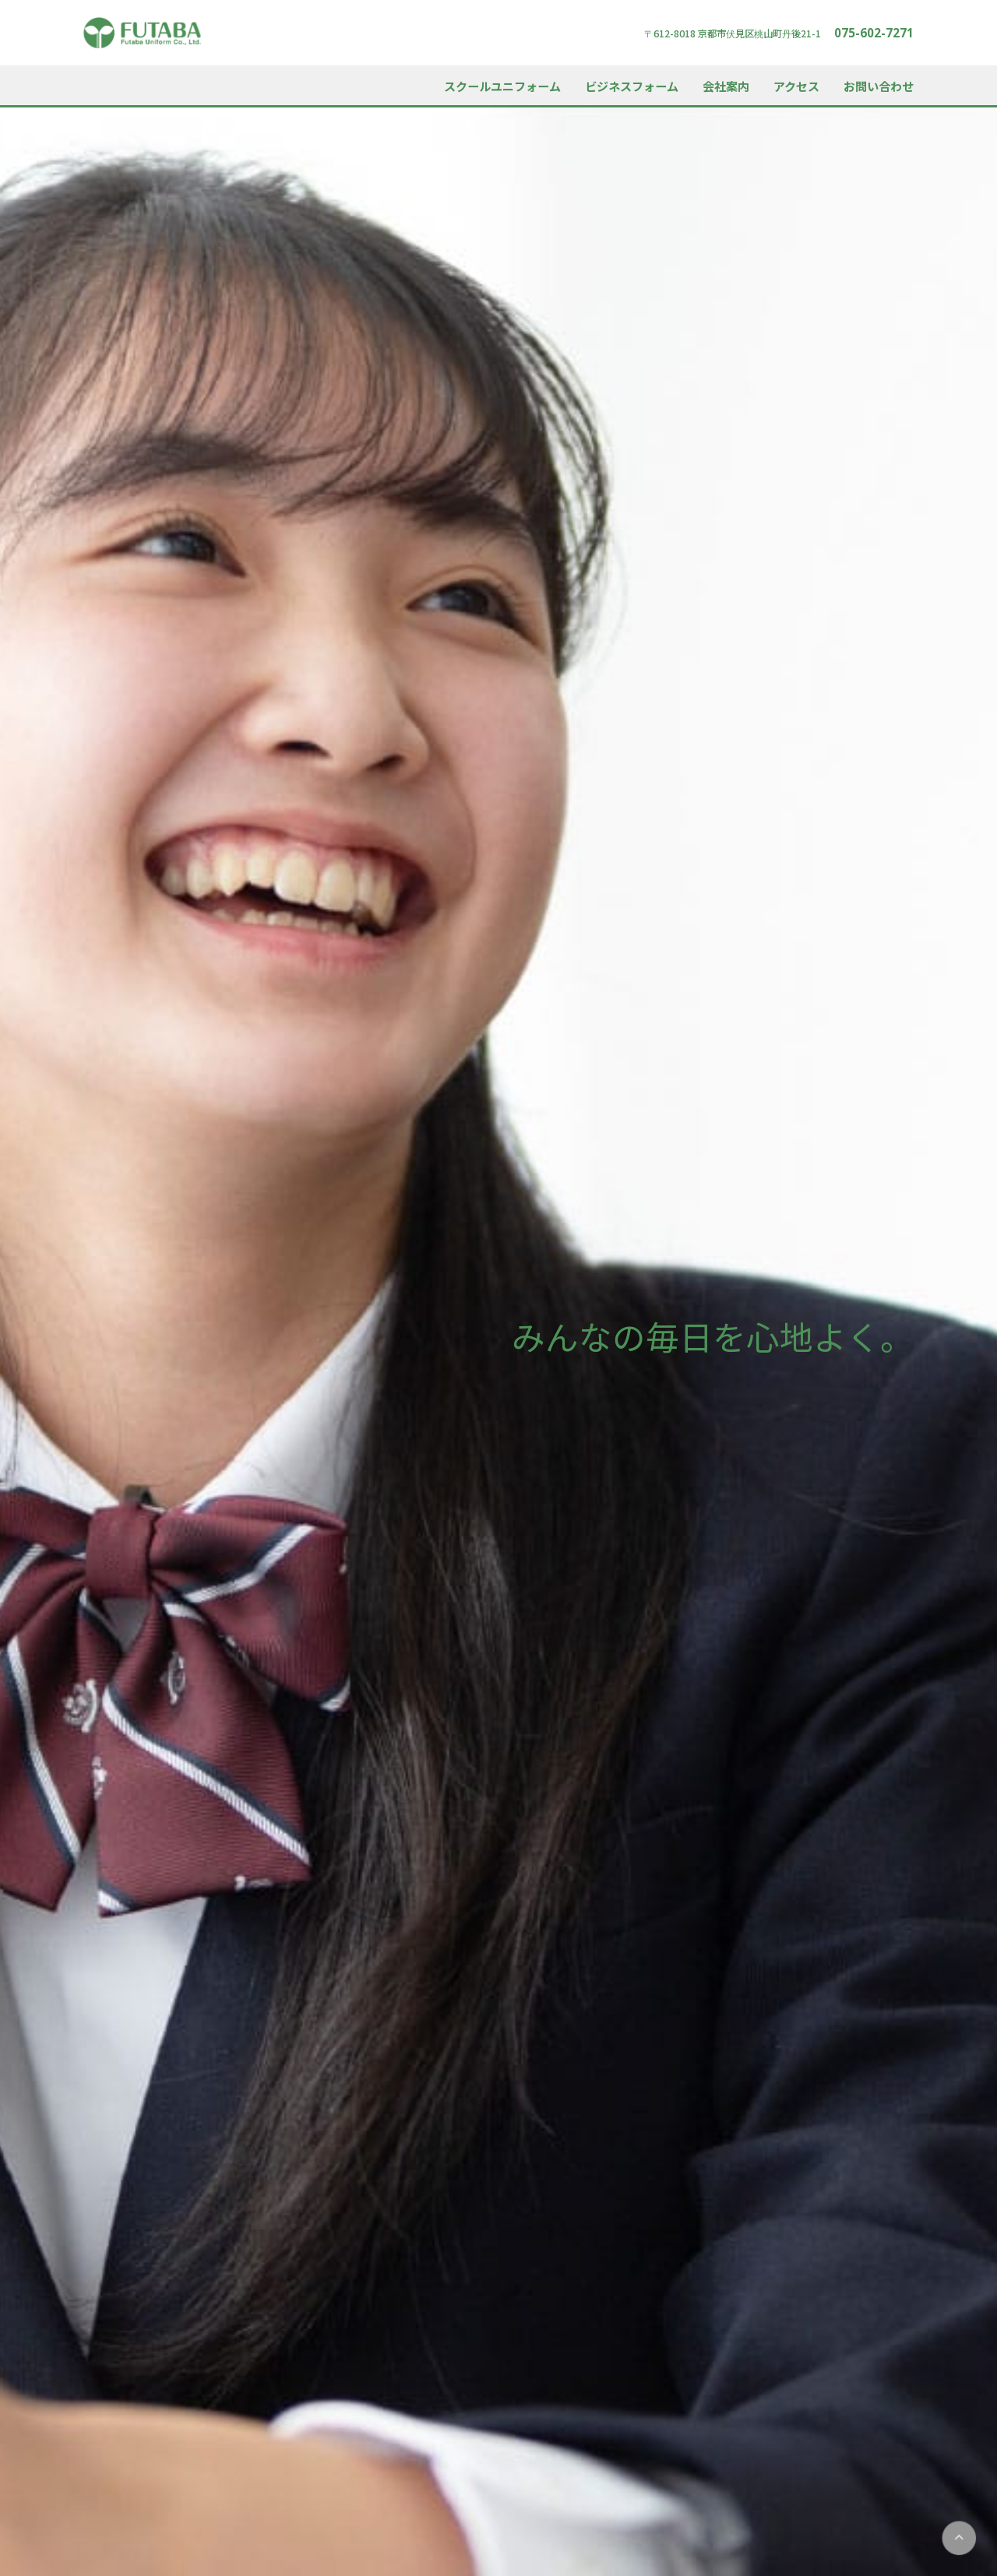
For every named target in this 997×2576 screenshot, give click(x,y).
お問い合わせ (879, 85)
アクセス (796, 85)
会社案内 (726, 85)
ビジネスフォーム (631, 85)
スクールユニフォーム (502, 85)
